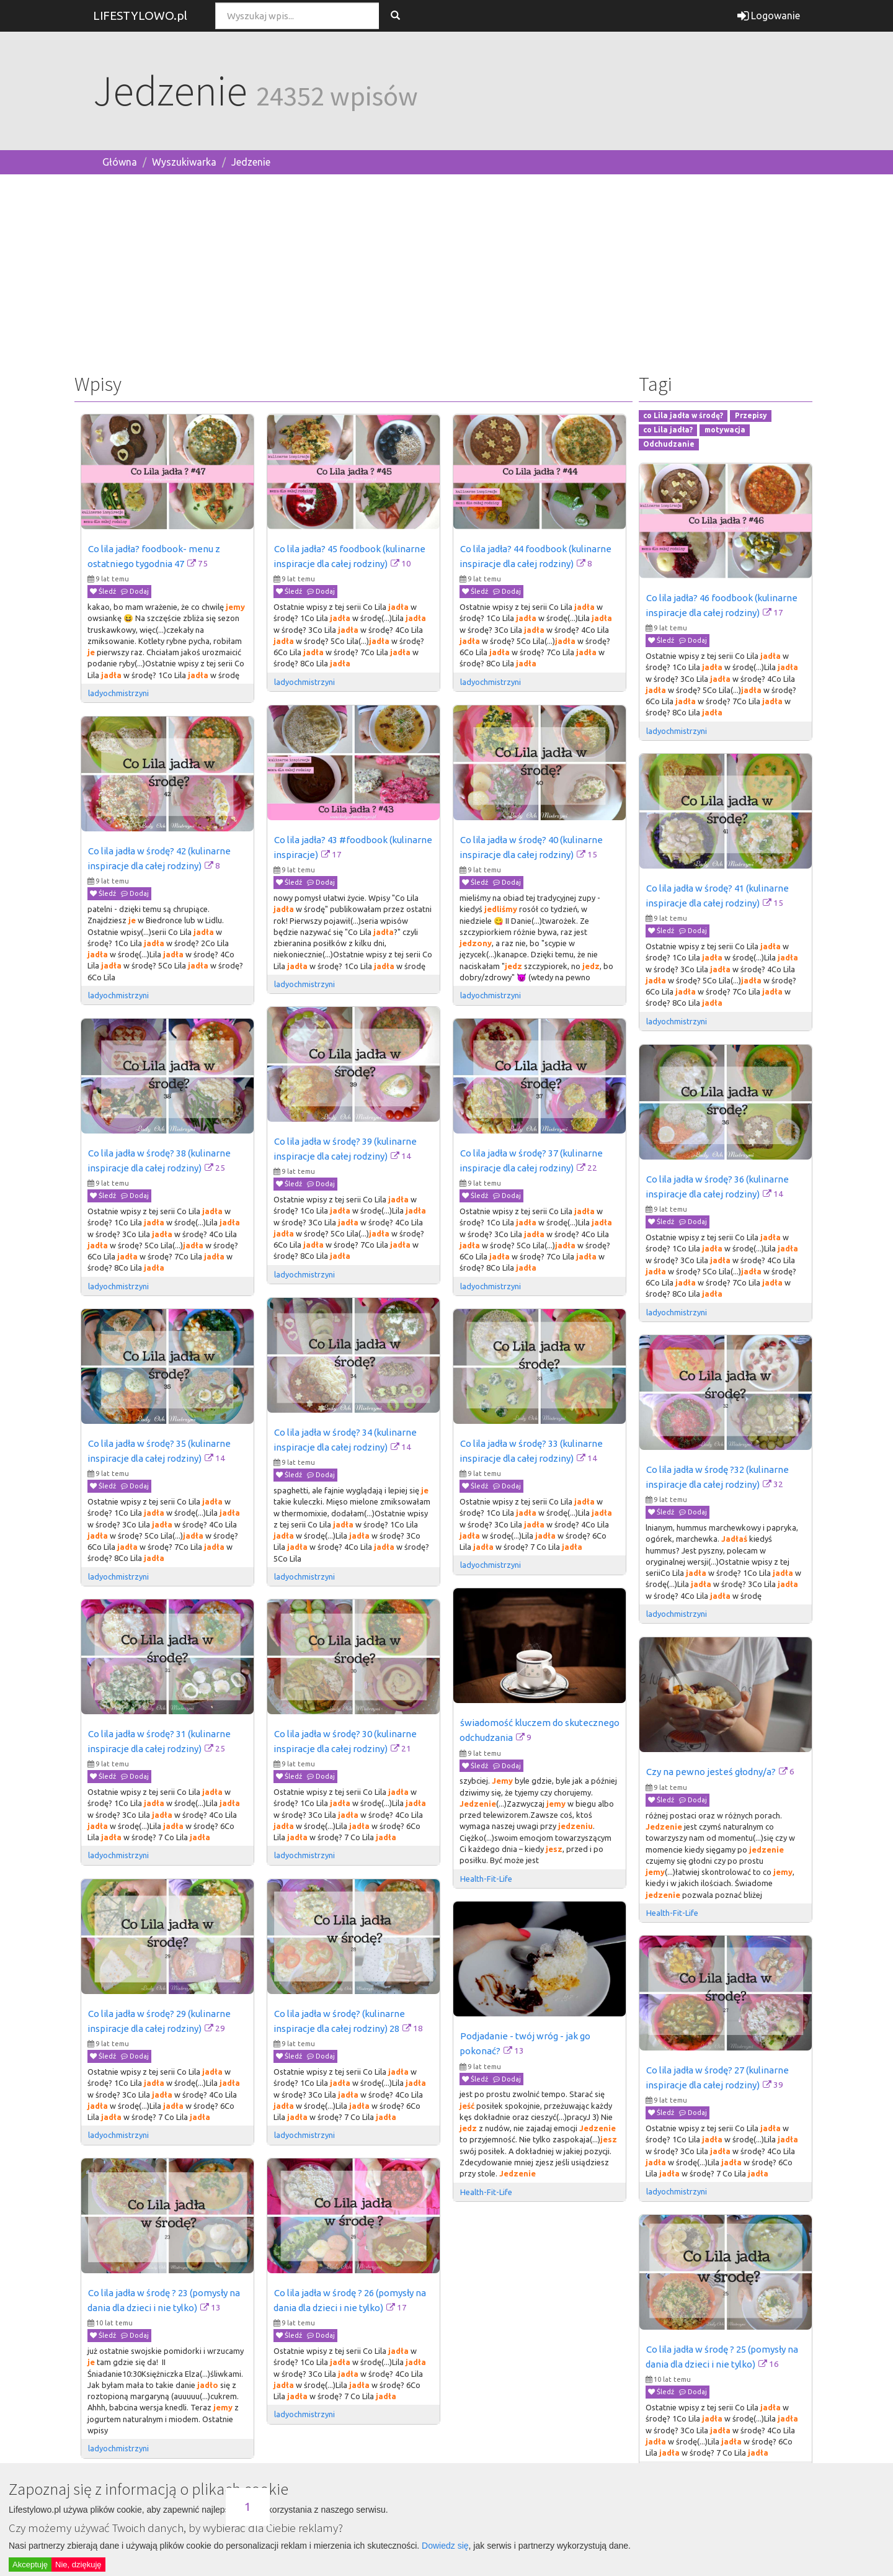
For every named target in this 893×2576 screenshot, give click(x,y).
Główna (119, 162)
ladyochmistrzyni (118, 693)
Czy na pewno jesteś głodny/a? (711, 1771)
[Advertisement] (446, 271)
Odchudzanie (669, 444)
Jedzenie (250, 162)
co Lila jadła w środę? (683, 416)
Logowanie (768, 15)
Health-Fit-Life (487, 1878)
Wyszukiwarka (184, 162)
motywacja (724, 430)
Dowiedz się (445, 2546)
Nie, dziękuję (78, 2564)
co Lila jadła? (668, 430)
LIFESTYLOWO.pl (140, 15)
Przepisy (751, 416)
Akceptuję (30, 2564)
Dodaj (135, 591)
